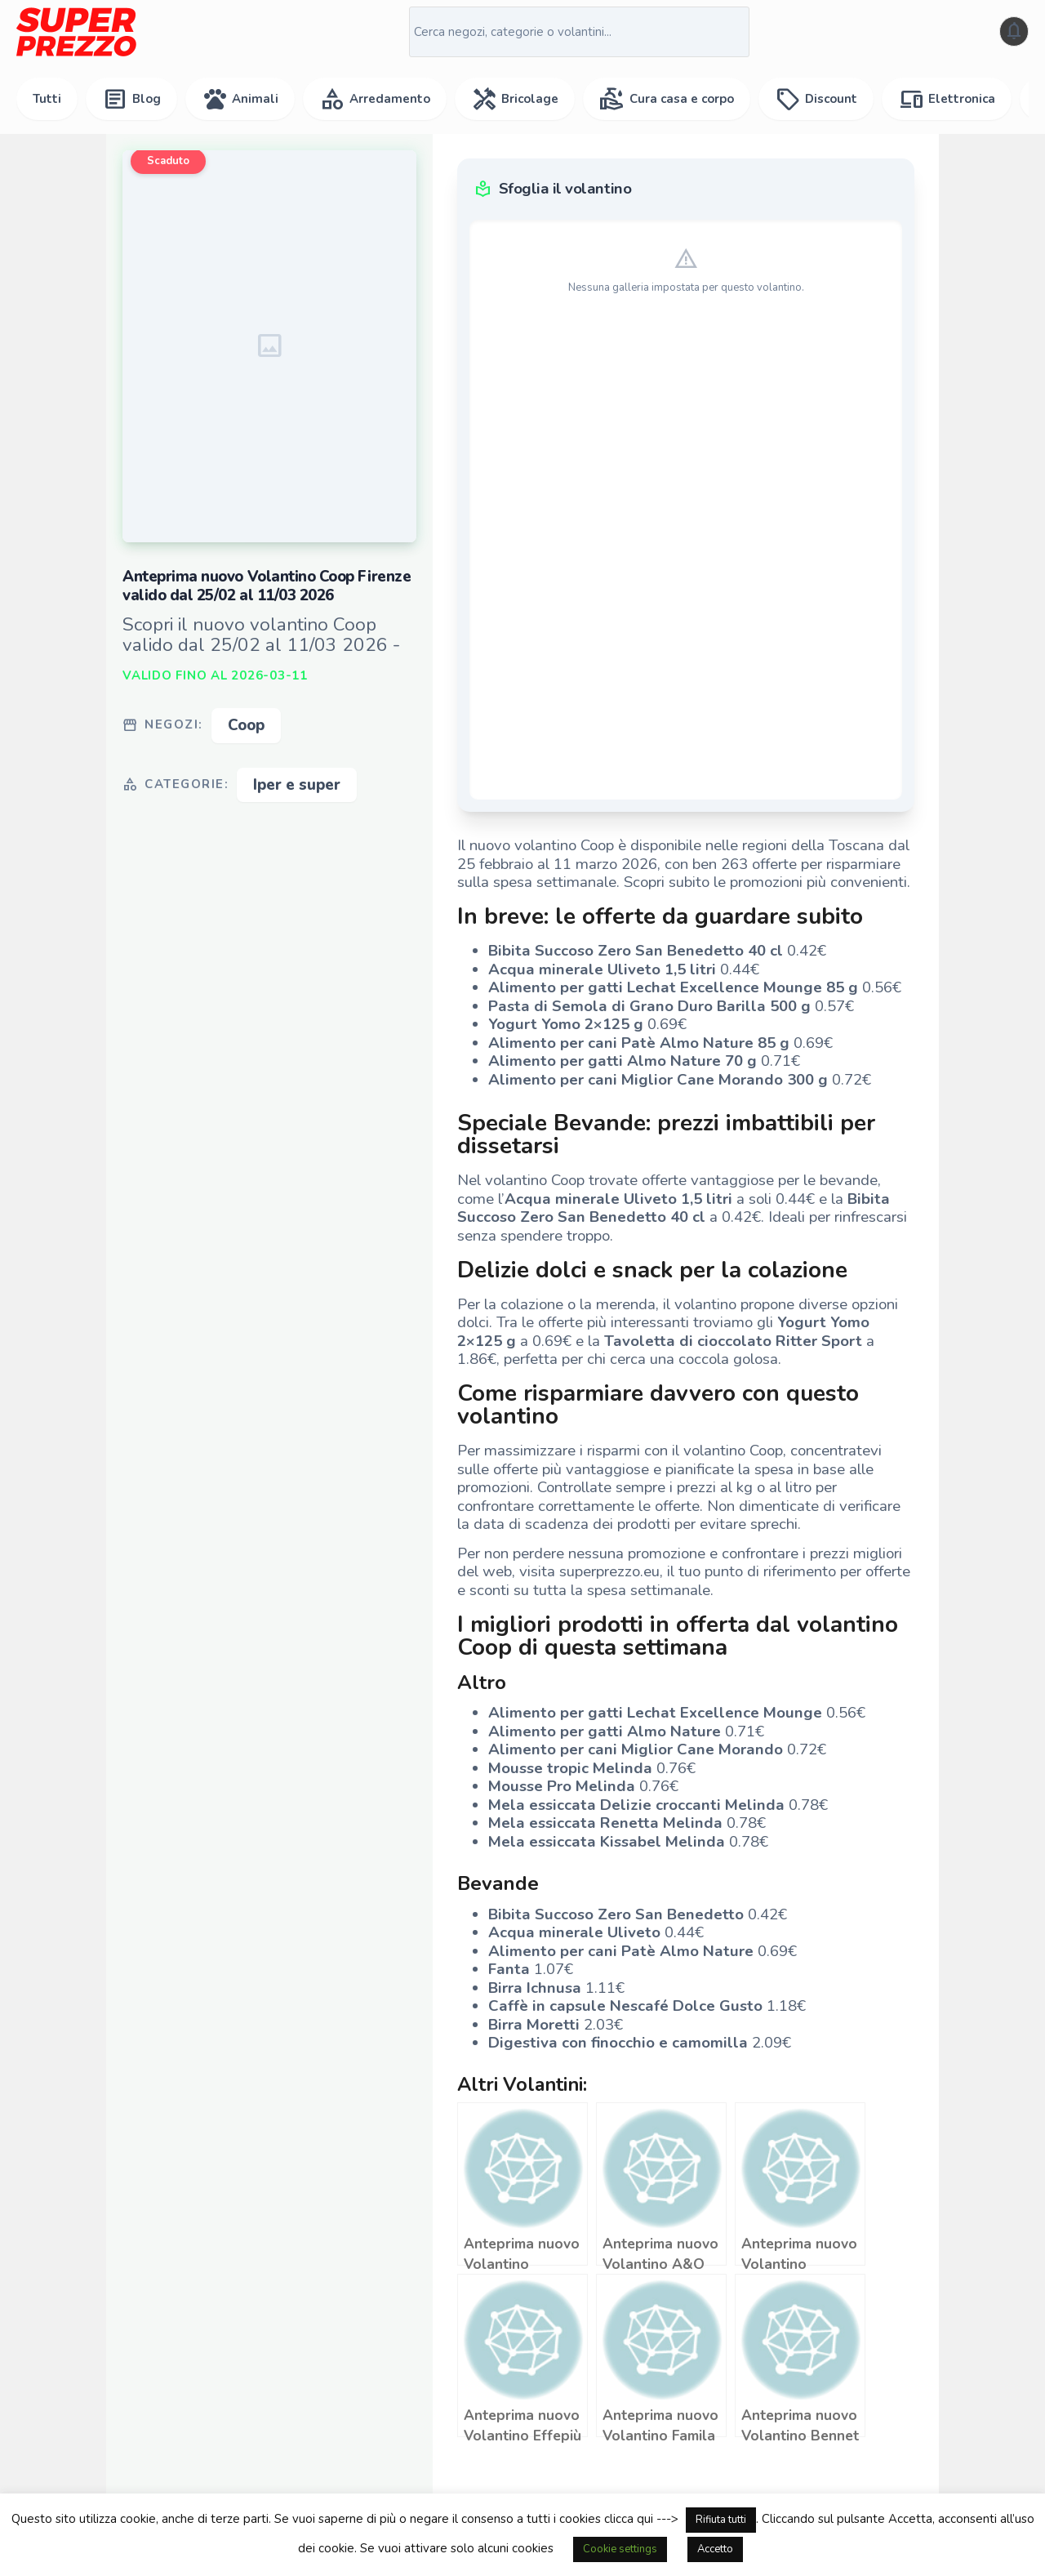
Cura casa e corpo (666, 98)
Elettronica (946, 98)
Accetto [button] (715, 2549)
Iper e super (296, 785)
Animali (240, 98)
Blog (131, 98)
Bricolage (514, 98)
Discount (816, 98)
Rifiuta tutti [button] (721, 2519)
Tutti (47, 99)
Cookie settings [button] (620, 2549)
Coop (246, 725)
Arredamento (374, 98)
